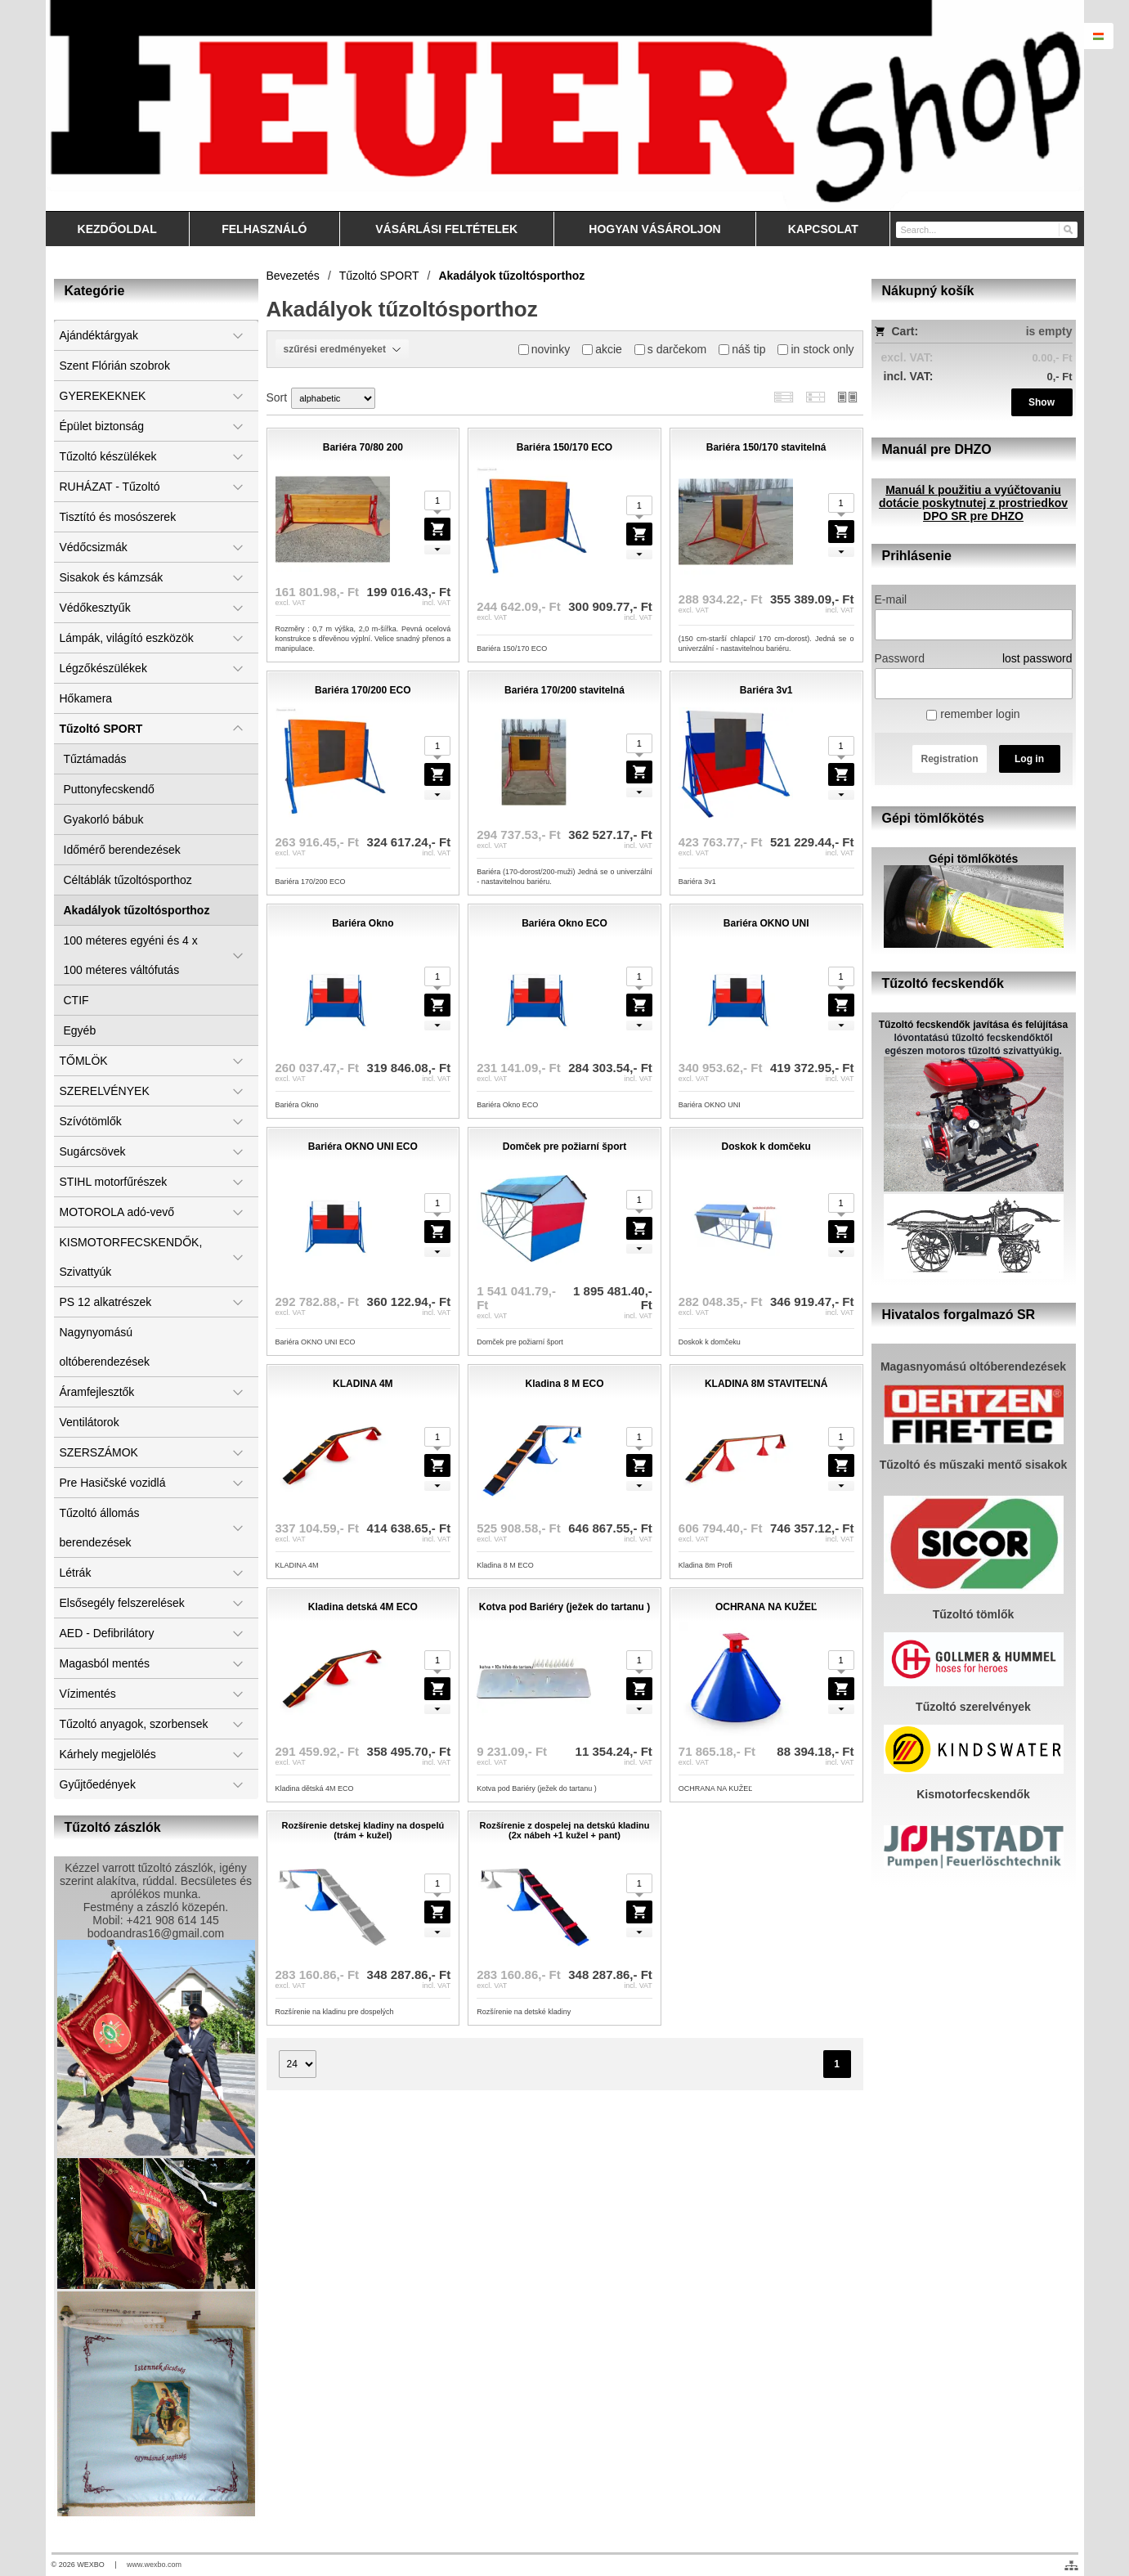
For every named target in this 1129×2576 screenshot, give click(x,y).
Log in (1029, 759)
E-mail (891, 599)
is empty (1049, 331)
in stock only (815, 349)
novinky (544, 349)
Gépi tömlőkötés (974, 858)
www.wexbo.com (154, 2564)
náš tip (742, 349)
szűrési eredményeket (342, 349)
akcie (602, 349)
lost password (1037, 658)
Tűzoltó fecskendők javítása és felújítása (973, 1024)
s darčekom (670, 349)
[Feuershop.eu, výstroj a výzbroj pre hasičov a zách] (565, 105)
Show (1041, 402)
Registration (949, 759)
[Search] (1067, 229)
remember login (972, 713)
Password (900, 658)
